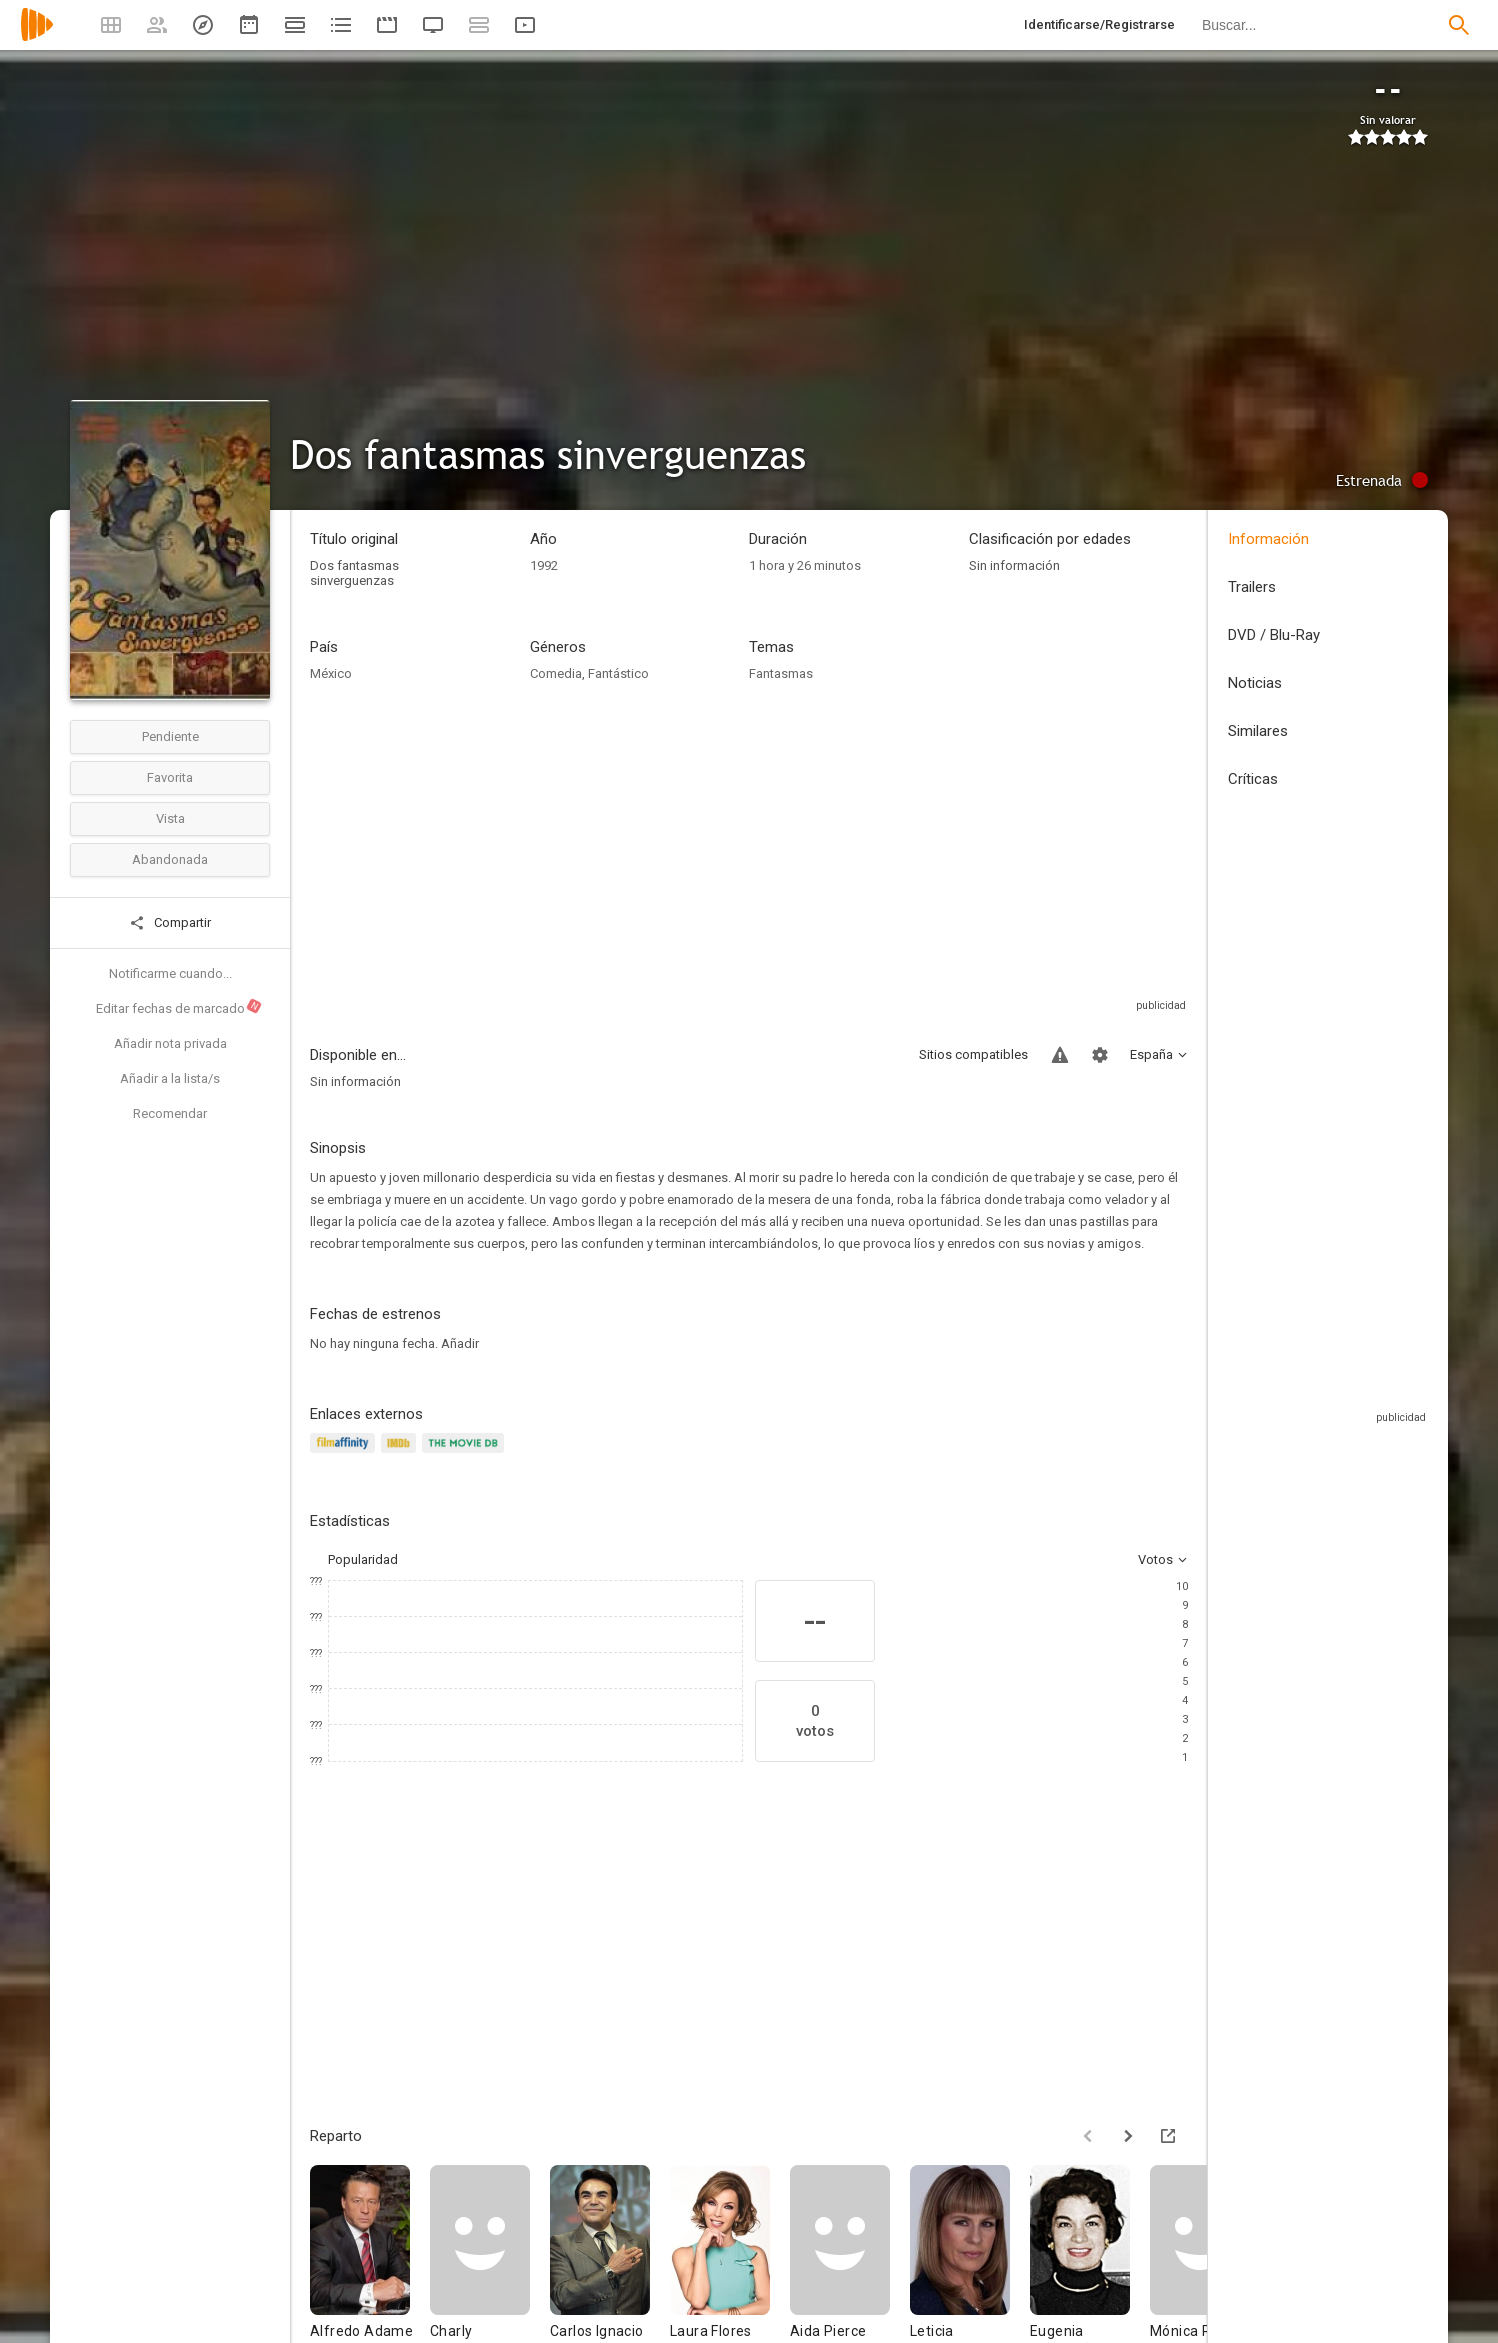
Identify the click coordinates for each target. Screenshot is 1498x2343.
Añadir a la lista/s (170, 1078)
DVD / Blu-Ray (1274, 635)
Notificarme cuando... (170, 973)
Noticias (1255, 683)
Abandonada (170, 859)
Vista (170, 818)
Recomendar (170, 1113)
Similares (1258, 731)
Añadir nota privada (170, 1043)
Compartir (170, 923)
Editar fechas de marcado (179, 1007)
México (331, 673)
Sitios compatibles (973, 1054)
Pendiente (170, 736)
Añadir (460, 1343)
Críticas (1253, 779)
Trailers (1252, 587)
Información (1268, 539)
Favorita (170, 777)
